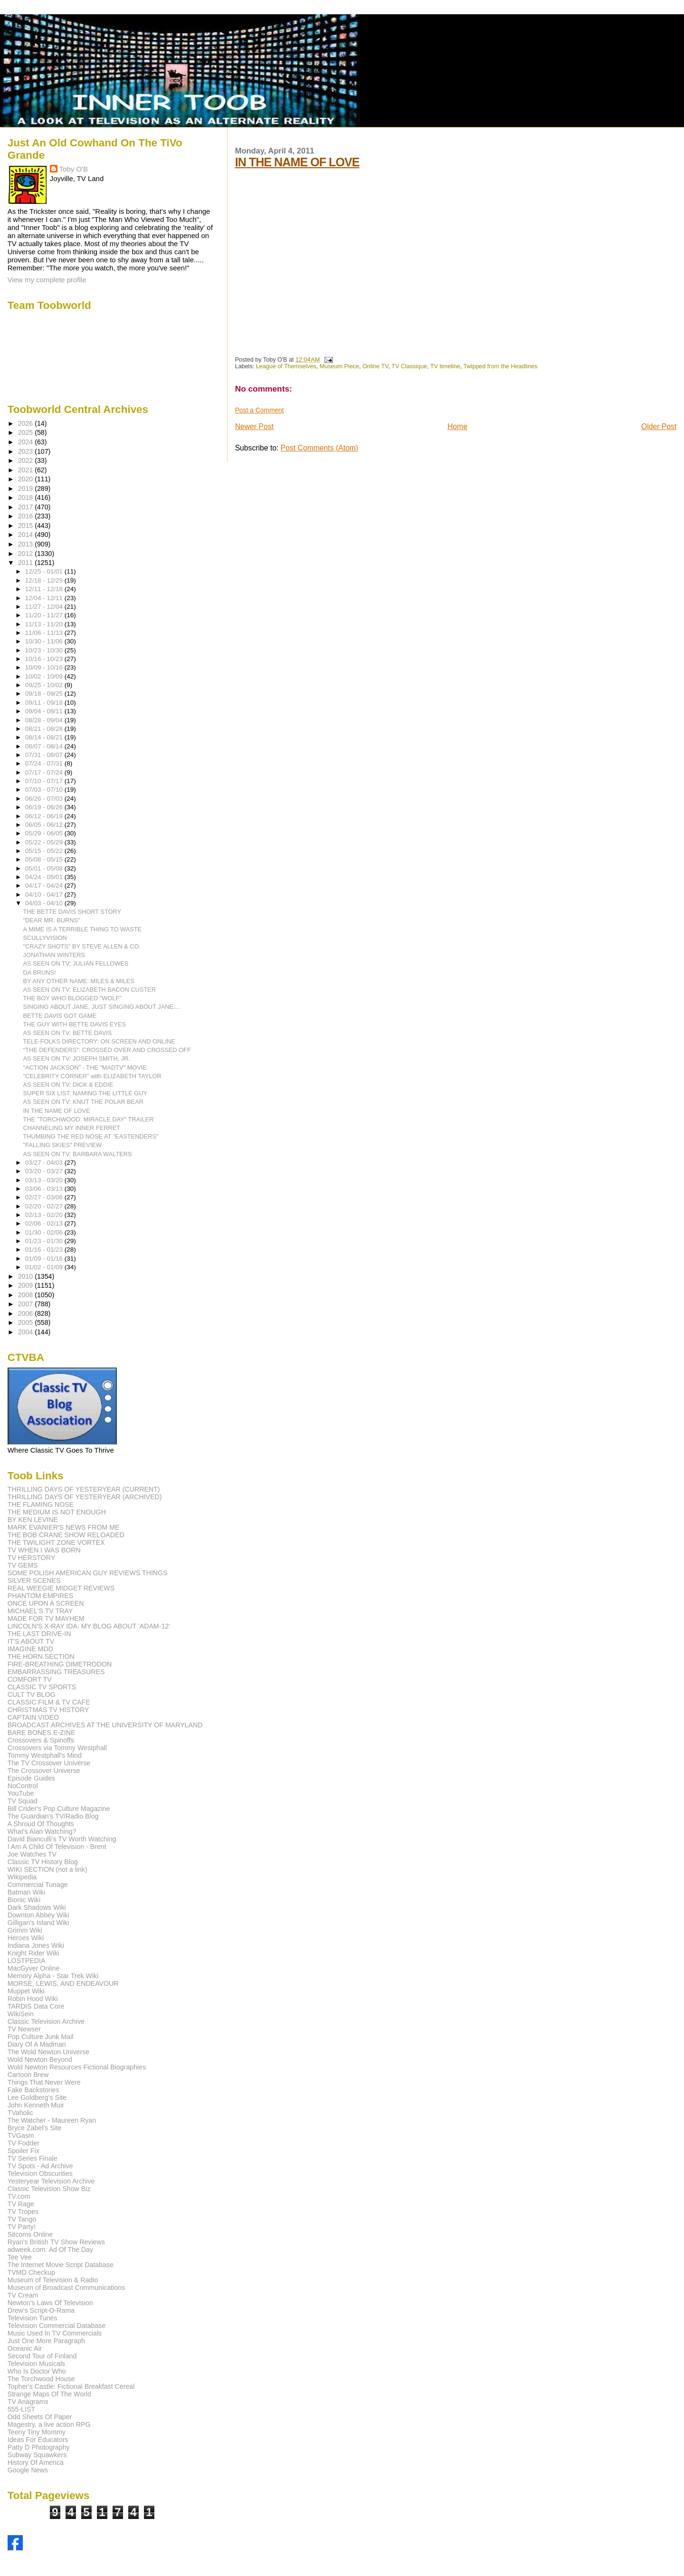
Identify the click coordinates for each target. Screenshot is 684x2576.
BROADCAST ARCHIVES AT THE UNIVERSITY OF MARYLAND (105, 1725)
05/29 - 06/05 (45, 833)
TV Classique (409, 366)
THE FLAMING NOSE (41, 1504)
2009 (26, 1285)
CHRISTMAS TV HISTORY (48, 1710)
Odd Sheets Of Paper (40, 2417)
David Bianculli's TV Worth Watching (62, 1839)
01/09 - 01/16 (45, 1258)
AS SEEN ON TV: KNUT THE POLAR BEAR (83, 1101)
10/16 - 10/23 (45, 658)
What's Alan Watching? (42, 1831)
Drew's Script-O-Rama (41, 2310)
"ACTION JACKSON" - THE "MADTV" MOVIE (85, 1067)
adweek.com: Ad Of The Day (50, 2249)
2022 (26, 460)
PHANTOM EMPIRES (40, 1595)
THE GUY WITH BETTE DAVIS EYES (74, 1024)
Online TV (375, 366)
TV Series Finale (32, 2158)
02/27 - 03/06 (45, 1197)
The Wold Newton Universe (48, 2052)
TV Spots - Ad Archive (40, 2166)
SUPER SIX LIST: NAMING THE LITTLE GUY (85, 1093)
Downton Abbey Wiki (38, 1915)
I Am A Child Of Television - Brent (57, 1846)
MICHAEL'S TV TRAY (40, 1611)
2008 (26, 1295)
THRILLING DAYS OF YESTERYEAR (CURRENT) (84, 1489)
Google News (28, 2470)
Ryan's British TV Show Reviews (56, 2242)
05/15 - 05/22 (45, 850)
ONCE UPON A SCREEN (46, 1603)
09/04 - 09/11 (45, 711)
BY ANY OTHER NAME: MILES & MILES (78, 981)
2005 (26, 1322)
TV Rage (21, 2204)
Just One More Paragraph (46, 2341)
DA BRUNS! (39, 972)
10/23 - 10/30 (45, 650)
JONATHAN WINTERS (54, 954)
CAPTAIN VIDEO (33, 1717)
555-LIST (21, 2409)
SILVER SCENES (34, 1580)
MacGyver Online (34, 1968)
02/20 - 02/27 (45, 1206)
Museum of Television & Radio (53, 2280)
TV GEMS (23, 1565)
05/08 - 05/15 (45, 859)
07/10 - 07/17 (45, 781)
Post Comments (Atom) (319, 448)
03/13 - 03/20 (45, 1180)
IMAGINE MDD (30, 1649)
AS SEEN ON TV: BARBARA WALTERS (77, 1154)
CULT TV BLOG (32, 1694)
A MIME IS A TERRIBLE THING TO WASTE (82, 929)
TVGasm (21, 2135)
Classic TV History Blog (43, 1862)
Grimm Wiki (25, 1930)
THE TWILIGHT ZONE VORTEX (56, 1542)
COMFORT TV (30, 1679)
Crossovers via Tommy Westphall (57, 1748)
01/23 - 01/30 (45, 1241)
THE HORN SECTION (41, 1656)
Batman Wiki (27, 1892)
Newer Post (254, 426)
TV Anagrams (28, 2401)
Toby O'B (73, 169)
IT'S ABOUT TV (31, 1641)
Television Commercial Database (57, 2325)
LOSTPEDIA (27, 1960)
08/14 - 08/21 (45, 737)
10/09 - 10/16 (45, 667)
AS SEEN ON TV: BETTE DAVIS (67, 1032)
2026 (26, 423)
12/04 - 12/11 (45, 598)
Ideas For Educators (38, 2439)
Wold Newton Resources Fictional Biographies (77, 2067)
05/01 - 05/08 (45, 868)
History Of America (36, 2462)
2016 (26, 516)
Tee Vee (20, 2257)
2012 (26, 553)
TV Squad (23, 1801)
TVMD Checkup (31, 2272)
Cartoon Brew (28, 2074)
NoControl (23, 1786)
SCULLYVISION (45, 937)
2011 (26, 562)
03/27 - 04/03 (45, 1162)
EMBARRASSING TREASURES (56, 1672)
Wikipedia (22, 1877)
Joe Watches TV (32, 1854)
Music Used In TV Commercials (55, 2333)
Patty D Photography (39, 2447)
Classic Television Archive (46, 2021)
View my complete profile (47, 280)
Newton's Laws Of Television (50, 2303)
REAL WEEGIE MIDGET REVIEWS (61, 1588)
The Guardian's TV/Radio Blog (53, 1816)
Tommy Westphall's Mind (45, 1755)
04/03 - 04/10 (45, 903)
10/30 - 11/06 (45, 641)
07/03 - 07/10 (45, 789)
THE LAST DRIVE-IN (39, 1634)
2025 (26, 432)
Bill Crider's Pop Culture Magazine (59, 1808)
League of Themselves (286, 366)
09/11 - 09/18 (45, 702)
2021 (26, 470)
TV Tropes (23, 2211)
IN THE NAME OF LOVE (297, 162)
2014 (26, 534)
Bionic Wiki (24, 1900)
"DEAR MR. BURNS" (51, 920)
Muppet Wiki (26, 1991)
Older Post (658, 426)
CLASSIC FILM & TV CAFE (49, 1702)
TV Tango (22, 2219)
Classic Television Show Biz (49, 2189)
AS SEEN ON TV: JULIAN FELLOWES (76, 963)
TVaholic (20, 2112)
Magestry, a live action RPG (49, 2424)
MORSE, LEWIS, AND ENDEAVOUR (63, 1983)
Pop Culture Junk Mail (41, 2036)
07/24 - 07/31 (45, 763)
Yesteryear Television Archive (51, 2181)
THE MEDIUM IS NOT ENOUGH (57, 1512)
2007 (26, 1304)
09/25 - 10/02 (45, 685)
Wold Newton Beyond (40, 2059)
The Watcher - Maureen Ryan (52, 2120)
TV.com (19, 2196)
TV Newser (24, 2029)
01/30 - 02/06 (45, 1232)
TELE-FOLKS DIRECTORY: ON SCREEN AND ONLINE (99, 1041)
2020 (26, 479)
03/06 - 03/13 (45, 1188)
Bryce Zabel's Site (35, 2128)
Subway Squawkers (37, 2455)
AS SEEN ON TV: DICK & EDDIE (68, 1084)
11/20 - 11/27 (45, 615)
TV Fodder (23, 2143)
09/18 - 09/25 (45, 693)
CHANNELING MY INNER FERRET (72, 1127)
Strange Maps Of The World (49, 2394)
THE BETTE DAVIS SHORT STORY (72, 911)
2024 (26, 442)
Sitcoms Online (30, 2234)
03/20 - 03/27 (45, 1171)
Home (457, 426)
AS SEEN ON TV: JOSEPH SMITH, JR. (76, 1058)
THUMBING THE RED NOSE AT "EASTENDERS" (91, 1136)
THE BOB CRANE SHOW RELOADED (66, 1535)
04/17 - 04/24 (45, 885)
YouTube (21, 1793)
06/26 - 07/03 (45, 798)
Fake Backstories (33, 2090)
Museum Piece (339, 366)
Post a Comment (259, 410)
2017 (26, 507)
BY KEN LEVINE (33, 1519)
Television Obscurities (40, 2173)
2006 (26, 1313)
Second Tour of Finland (42, 2356)
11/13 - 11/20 (45, 624)
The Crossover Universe (44, 1770)
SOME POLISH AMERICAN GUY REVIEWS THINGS (88, 1573)
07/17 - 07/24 (45, 772)
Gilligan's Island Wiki (38, 1922)
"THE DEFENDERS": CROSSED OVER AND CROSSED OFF (107, 1049)
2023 (26, 451)
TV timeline (445, 366)
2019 (26, 488)
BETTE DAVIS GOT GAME (60, 1015)
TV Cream (23, 2295)
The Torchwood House (41, 2379)
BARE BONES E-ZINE (42, 1732)
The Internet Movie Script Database (61, 2265)
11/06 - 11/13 (45, 632)
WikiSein (21, 2014)
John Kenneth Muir (36, 2105)
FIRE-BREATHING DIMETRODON (60, 1664)
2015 (26, 525)
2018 (26, 497)
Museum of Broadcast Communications (66, 2287)
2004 (26, 1332)
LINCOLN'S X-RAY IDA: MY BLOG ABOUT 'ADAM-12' (89, 1626)
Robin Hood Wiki (33, 1998)
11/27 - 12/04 (45, 606)
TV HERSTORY (31, 1557)
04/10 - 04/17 (45, 894)
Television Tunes (32, 2318)
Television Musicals (36, 2363)
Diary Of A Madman (37, 2044)
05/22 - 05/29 (45, 842)
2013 (26, 544)
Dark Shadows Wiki (37, 1907)
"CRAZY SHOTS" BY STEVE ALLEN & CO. (82, 946)
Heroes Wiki (26, 1938)
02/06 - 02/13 (45, 1223)
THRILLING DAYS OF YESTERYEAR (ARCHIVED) (85, 1497)
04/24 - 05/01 (45, 877)
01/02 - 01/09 (45, 1267)
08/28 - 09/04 (45, 720)
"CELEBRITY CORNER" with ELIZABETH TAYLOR (92, 1076)
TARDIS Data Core (36, 2006)
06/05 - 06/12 (45, 824)
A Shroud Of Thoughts (41, 1824)
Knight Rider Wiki (33, 1953)
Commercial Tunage (38, 1884)
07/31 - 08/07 (45, 754)
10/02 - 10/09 (45, 676)
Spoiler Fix (23, 2151)
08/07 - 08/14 (45, 746)
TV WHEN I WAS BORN (44, 1550)
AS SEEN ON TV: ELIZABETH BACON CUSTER (89, 989)
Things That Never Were (44, 2082)
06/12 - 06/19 (45, 816)
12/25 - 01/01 (45, 571)
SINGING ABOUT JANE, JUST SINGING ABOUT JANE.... (101, 1006)
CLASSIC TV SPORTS (42, 1687)
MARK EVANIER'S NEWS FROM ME (64, 1527)
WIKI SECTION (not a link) (47, 1869)
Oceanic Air (25, 2348)
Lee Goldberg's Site (37, 2097)
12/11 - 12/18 (45, 589)
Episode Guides (31, 1778)
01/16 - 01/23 (45, 1249)
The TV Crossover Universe (49, 1763)
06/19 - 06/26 (45, 807)
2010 (26, 1276)
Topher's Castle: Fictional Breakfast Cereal (71, 2386)
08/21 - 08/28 (45, 728)
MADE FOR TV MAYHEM (46, 1618)
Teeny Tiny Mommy (37, 2432)
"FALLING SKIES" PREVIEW (62, 1145)
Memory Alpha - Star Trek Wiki (53, 1976)
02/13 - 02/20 (45, 1214)
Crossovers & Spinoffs (41, 1740)
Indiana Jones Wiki (36, 1945)
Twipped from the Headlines (501, 366)
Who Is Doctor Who (37, 2371)
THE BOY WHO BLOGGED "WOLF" (72, 998)
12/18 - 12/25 (45, 580)
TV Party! (22, 2227)
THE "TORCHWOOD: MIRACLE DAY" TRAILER (88, 1119)
